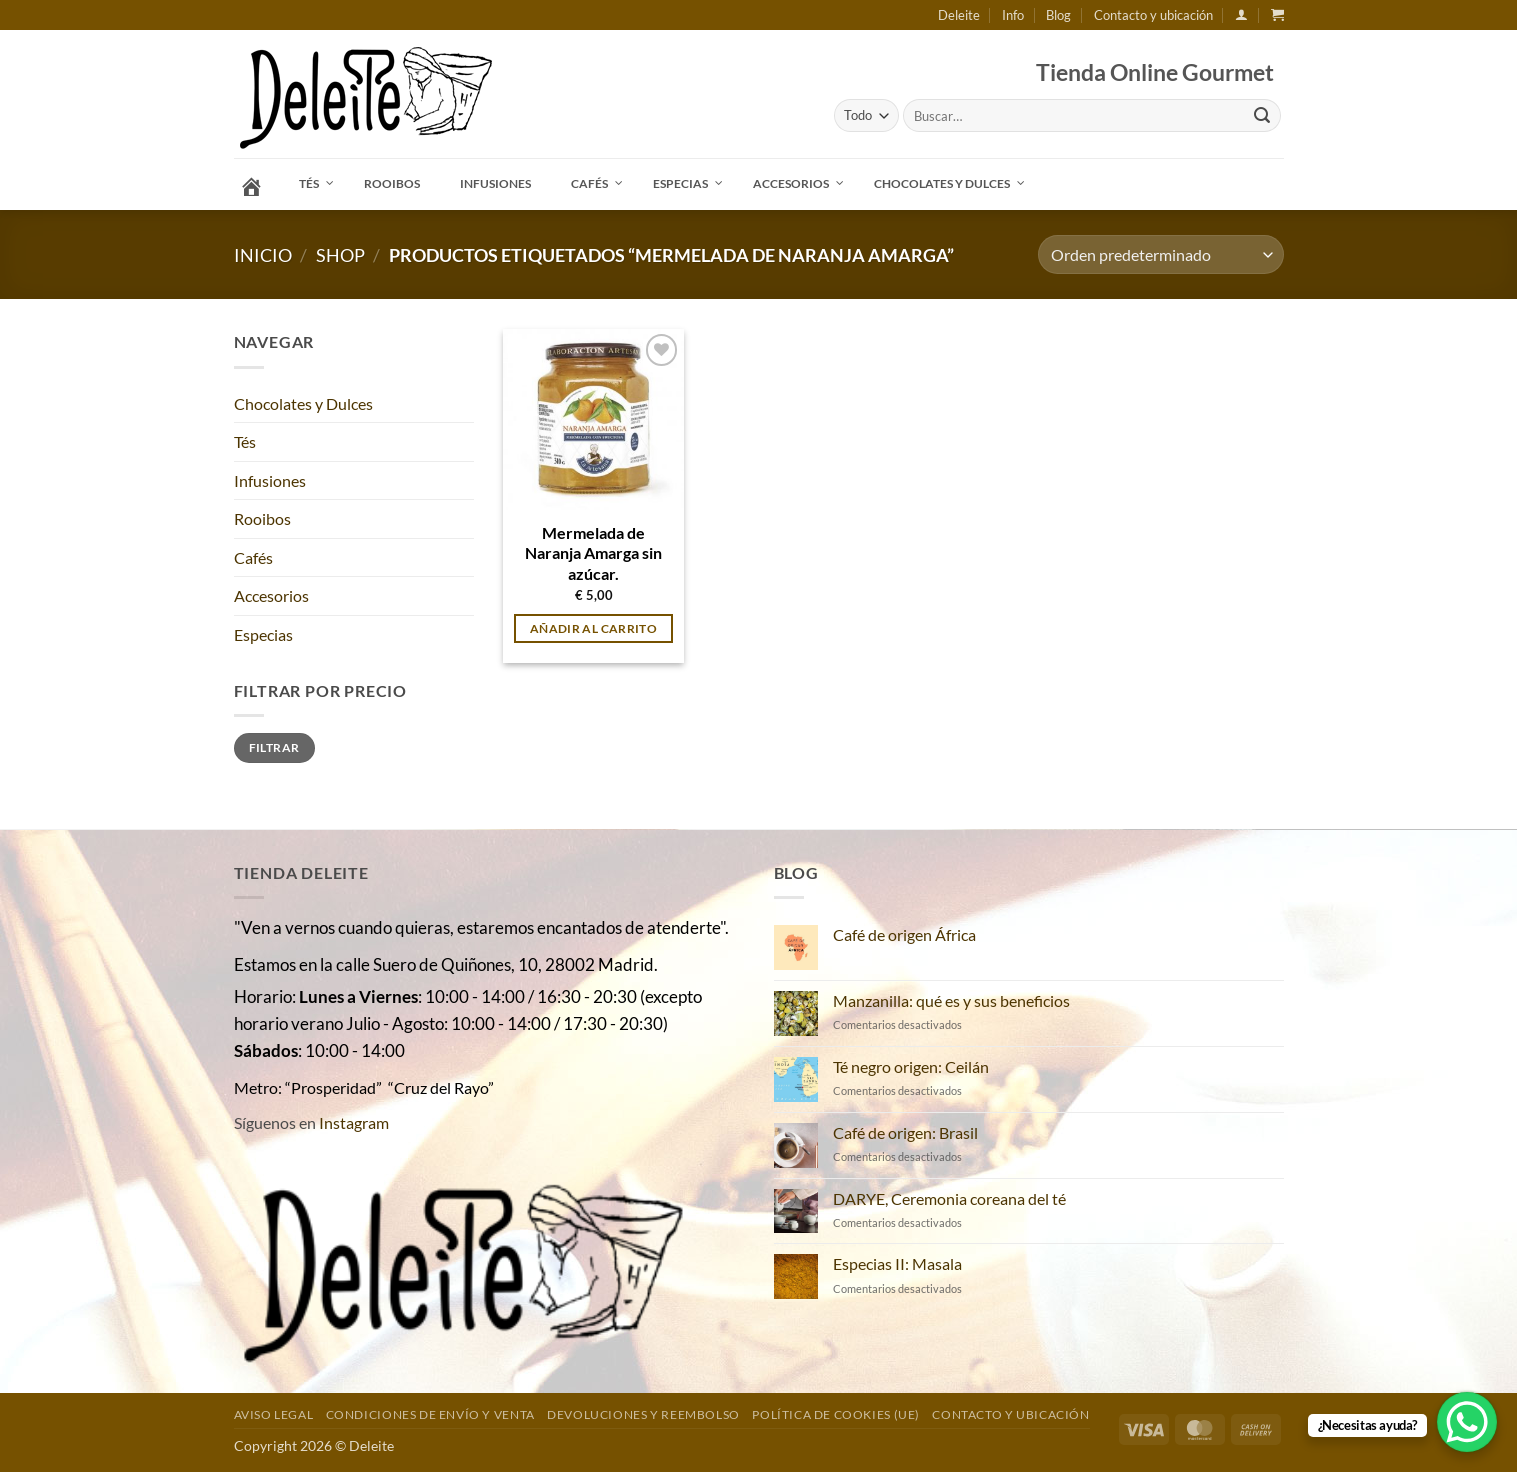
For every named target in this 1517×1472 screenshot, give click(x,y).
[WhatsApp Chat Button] (1467, 1422)
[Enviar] (1262, 116)
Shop (340, 255)
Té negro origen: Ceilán (911, 1066)
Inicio (263, 255)
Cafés (253, 557)
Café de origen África (904, 934)
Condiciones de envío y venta (430, 1414)
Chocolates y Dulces (303, 403)
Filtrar (274, 747)
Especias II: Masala (897, 1263)
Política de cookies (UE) (836, 1414)
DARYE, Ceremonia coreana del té (949, 1198)
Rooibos (262, 518)
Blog (1058, 15)
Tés (245, 441)
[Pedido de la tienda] (1160, 254)
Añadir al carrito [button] (593, 628)
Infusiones (270, 480)
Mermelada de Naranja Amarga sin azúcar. (593, 553)
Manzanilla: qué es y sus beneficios (951, 1000)
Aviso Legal (274, 1414)
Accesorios (271, 595)
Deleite (959, 15)
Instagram (354, 1122)
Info (1013, 15)
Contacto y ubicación (1153, 15)
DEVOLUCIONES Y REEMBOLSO (643, 1414)
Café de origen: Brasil (905, 1132)
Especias (263, 634)
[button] (1241, 14)
